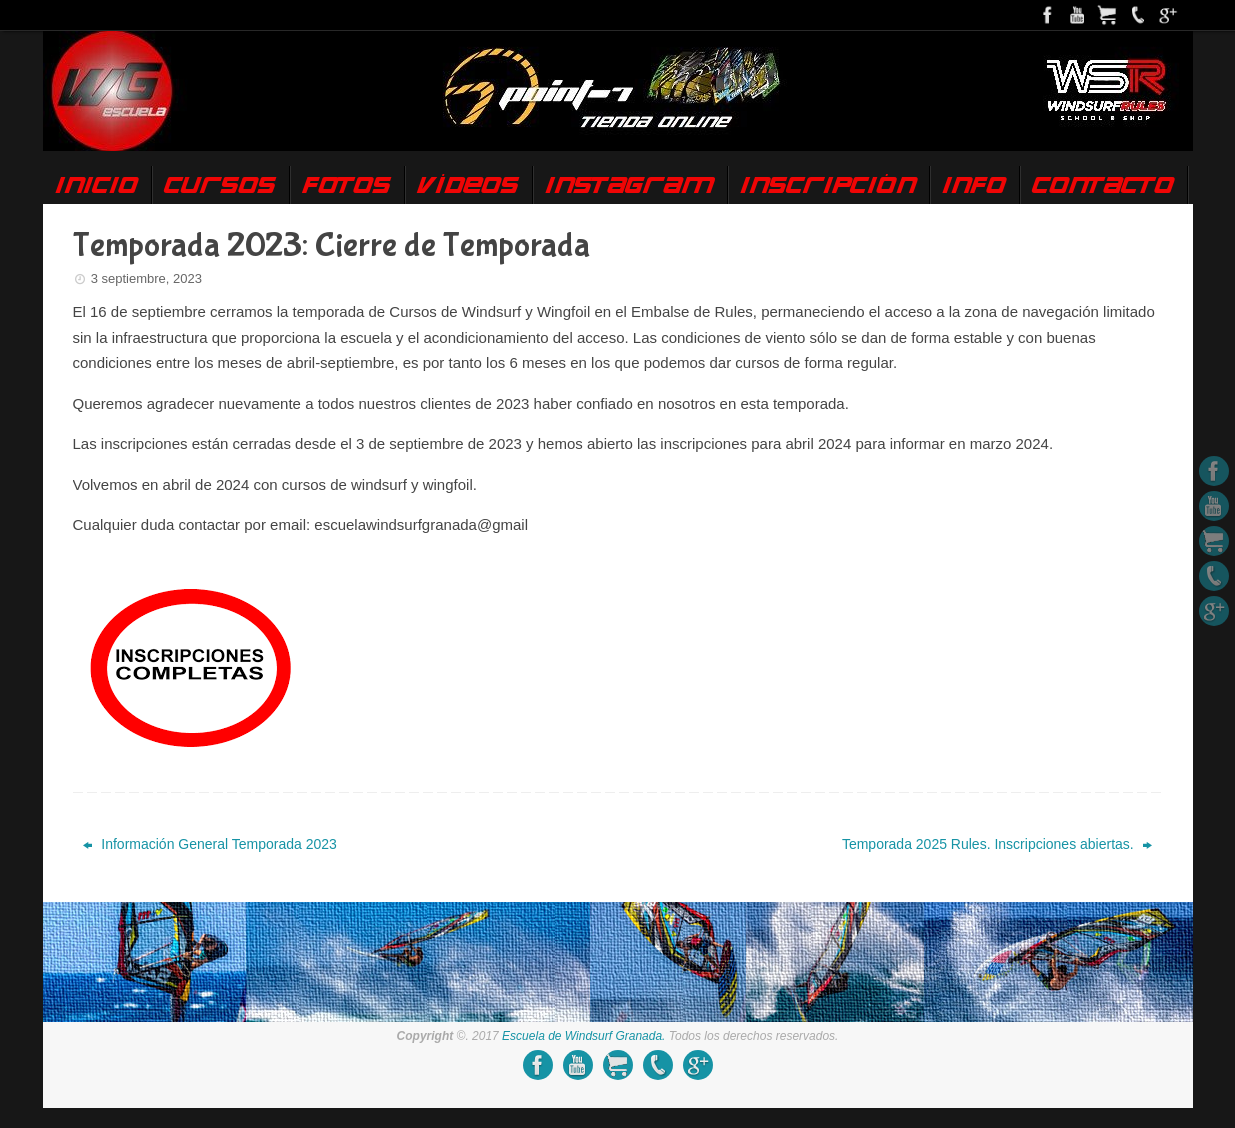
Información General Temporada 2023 (209, 844)
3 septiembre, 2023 (146, 278)
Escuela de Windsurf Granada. (583, 1036)
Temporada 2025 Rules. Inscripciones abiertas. (997, 844)
